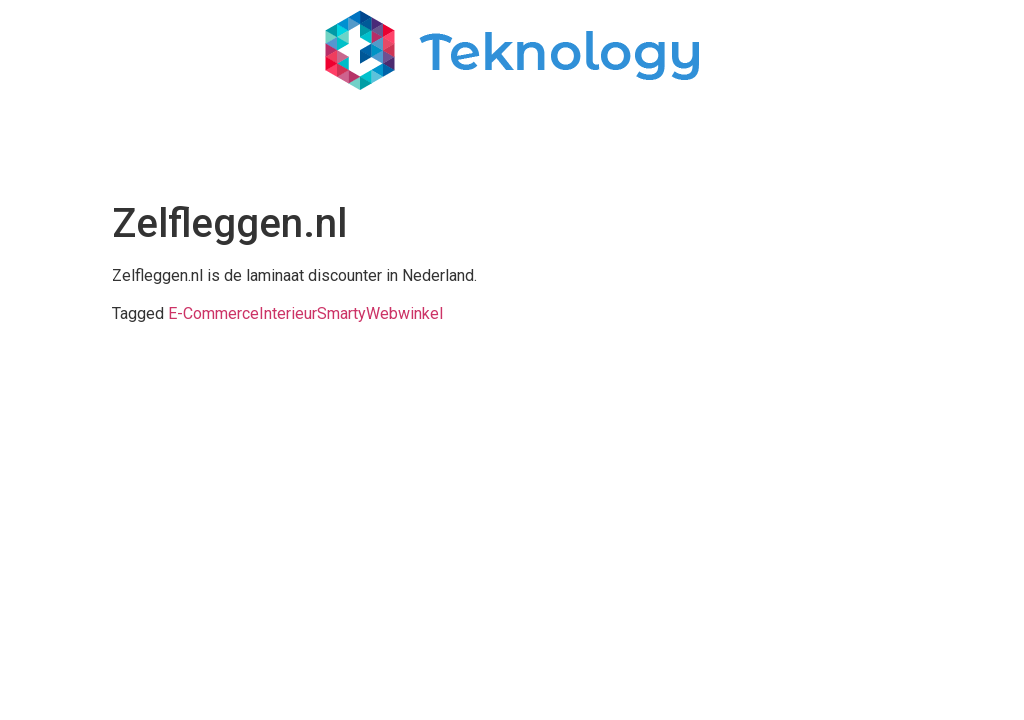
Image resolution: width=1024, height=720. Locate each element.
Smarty (341, 313)
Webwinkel (404, 313)
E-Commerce (213, 313)
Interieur (288, 313)
